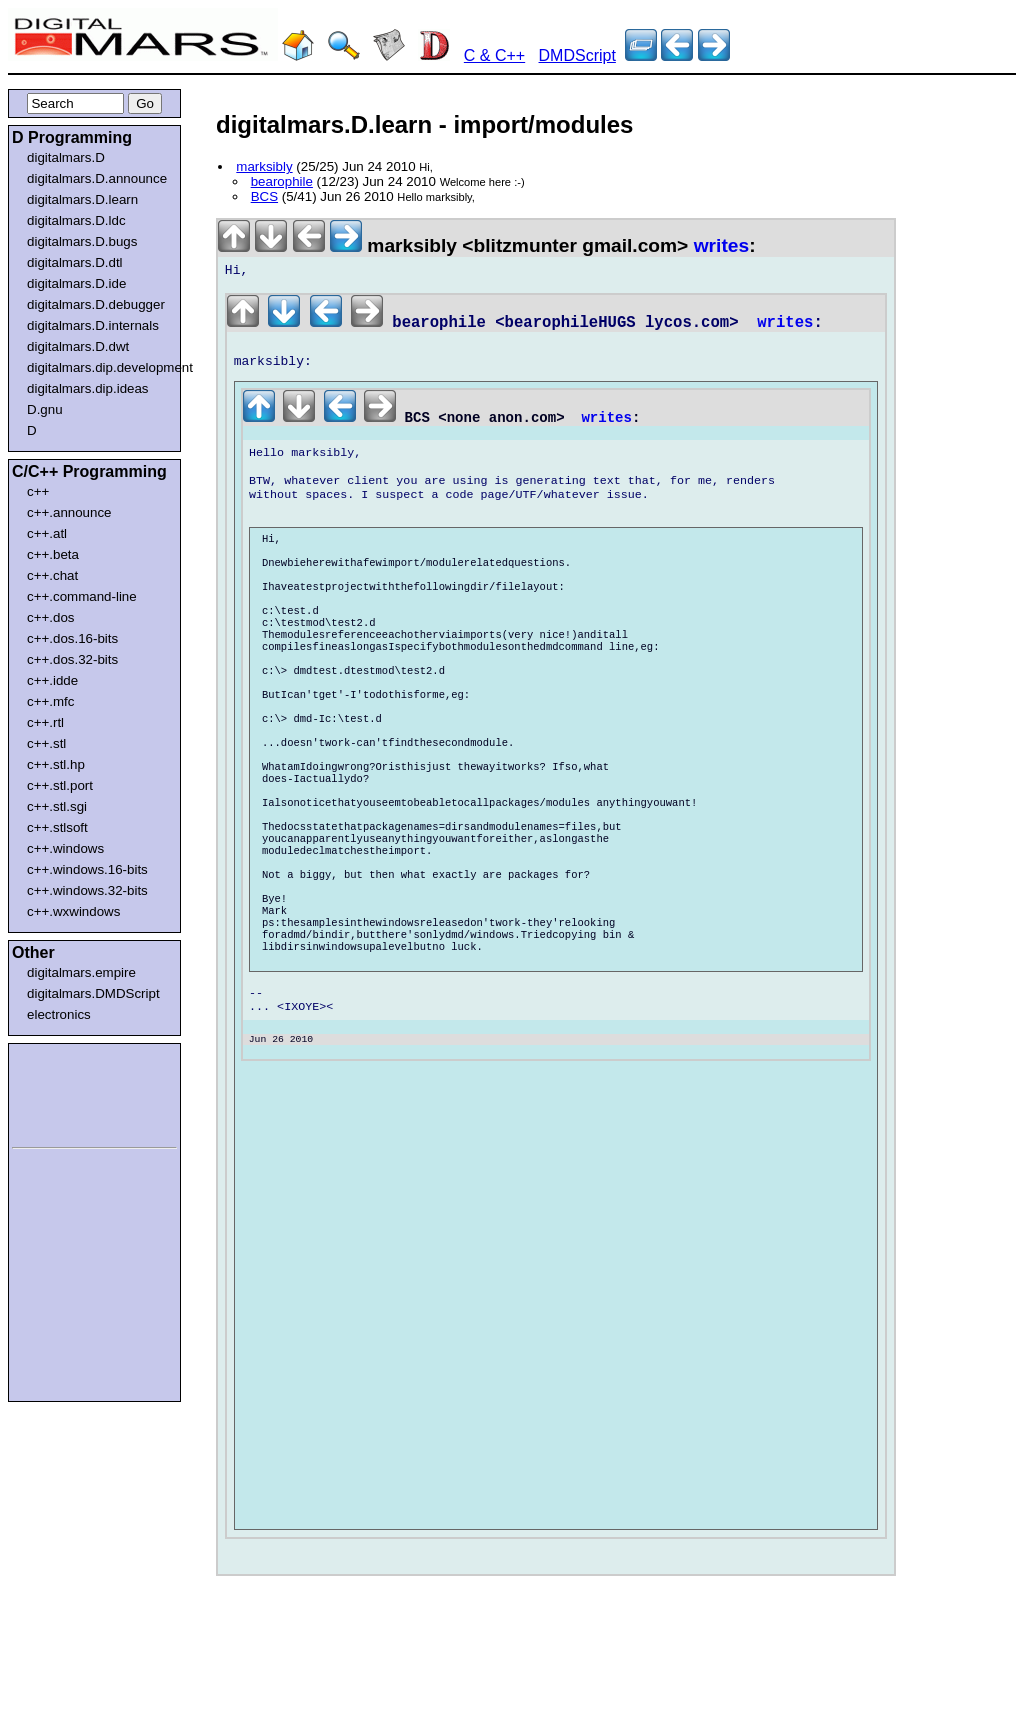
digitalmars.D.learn (82, 199)
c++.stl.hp (56, 764)
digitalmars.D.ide (76, 283)
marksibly (264, 166)
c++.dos (50, 617)
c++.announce (69, 512)
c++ (38, 491)
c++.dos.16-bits (72, 638)
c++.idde (52, 680)
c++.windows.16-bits (87, 869)
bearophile (282, 181)
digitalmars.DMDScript (93, 993)
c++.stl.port (60, 785)
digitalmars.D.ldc (76, 220)
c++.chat (52, 575)
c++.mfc (50, 701)
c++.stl (46, 743)
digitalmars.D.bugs (82, 241)
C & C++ (494, 55)
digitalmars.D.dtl (75, 262)
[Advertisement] (72, 1092)
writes (721, 245)
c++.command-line (82, 596)
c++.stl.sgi (57, 806)
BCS (264, 196)
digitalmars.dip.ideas (88, 388)
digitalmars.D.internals (93, 325)
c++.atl (47, 533)
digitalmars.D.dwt (78, 346)
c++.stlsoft (57, 827)
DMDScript (577, 55)
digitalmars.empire (81, 972)
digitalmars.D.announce (97, 178)
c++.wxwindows (73, 911)
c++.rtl (45, 722)
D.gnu (45, 409)
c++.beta (53, 554)
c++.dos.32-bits (72, 659)
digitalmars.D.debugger (96, 304)
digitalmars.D (66, 157)
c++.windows (65, 848)
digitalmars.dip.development (98, 367)
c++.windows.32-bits (87, 890)
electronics (59, 1014)
